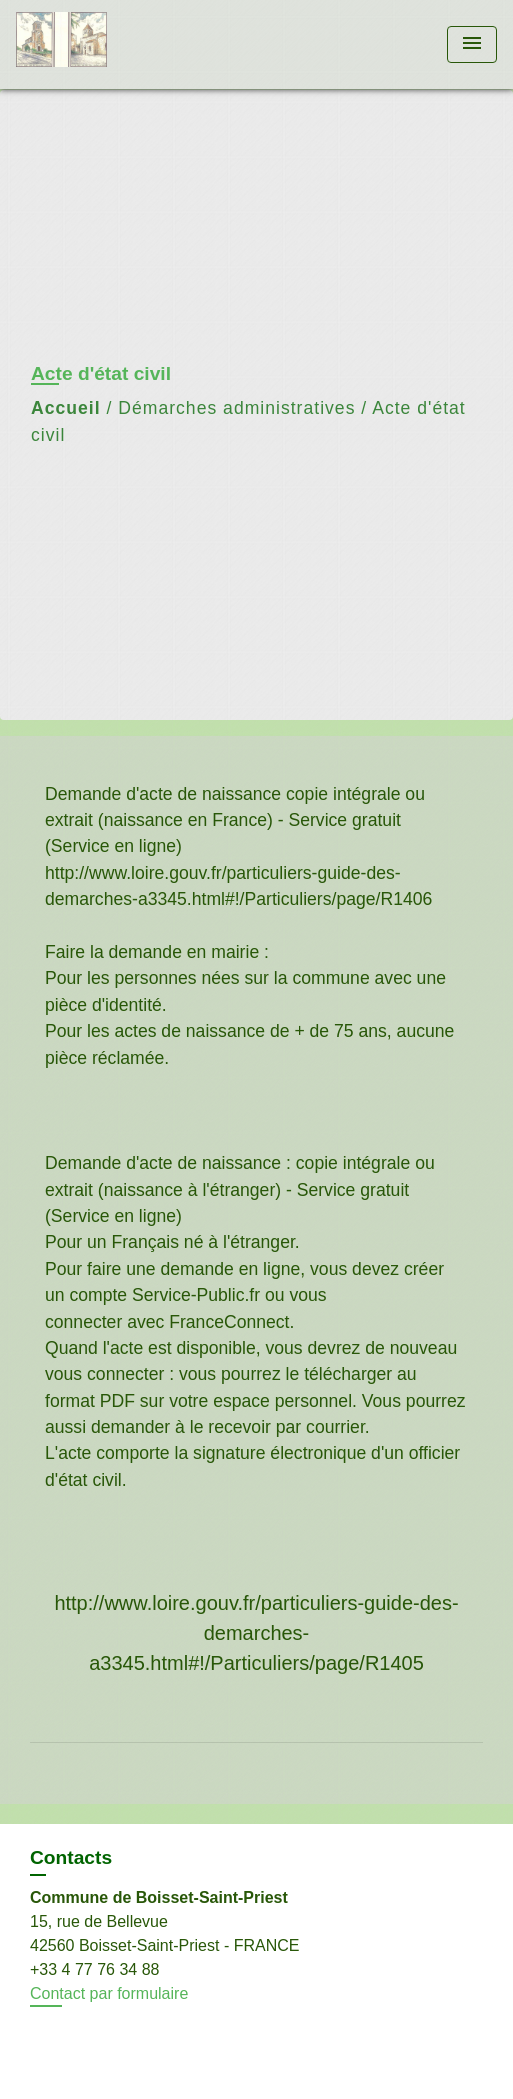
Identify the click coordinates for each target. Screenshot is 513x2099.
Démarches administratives (236, 408)
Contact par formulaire (109, 1993)
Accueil (66, 408)
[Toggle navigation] (472, 44)
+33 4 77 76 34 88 (94, 1969)
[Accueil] (91, 44)
